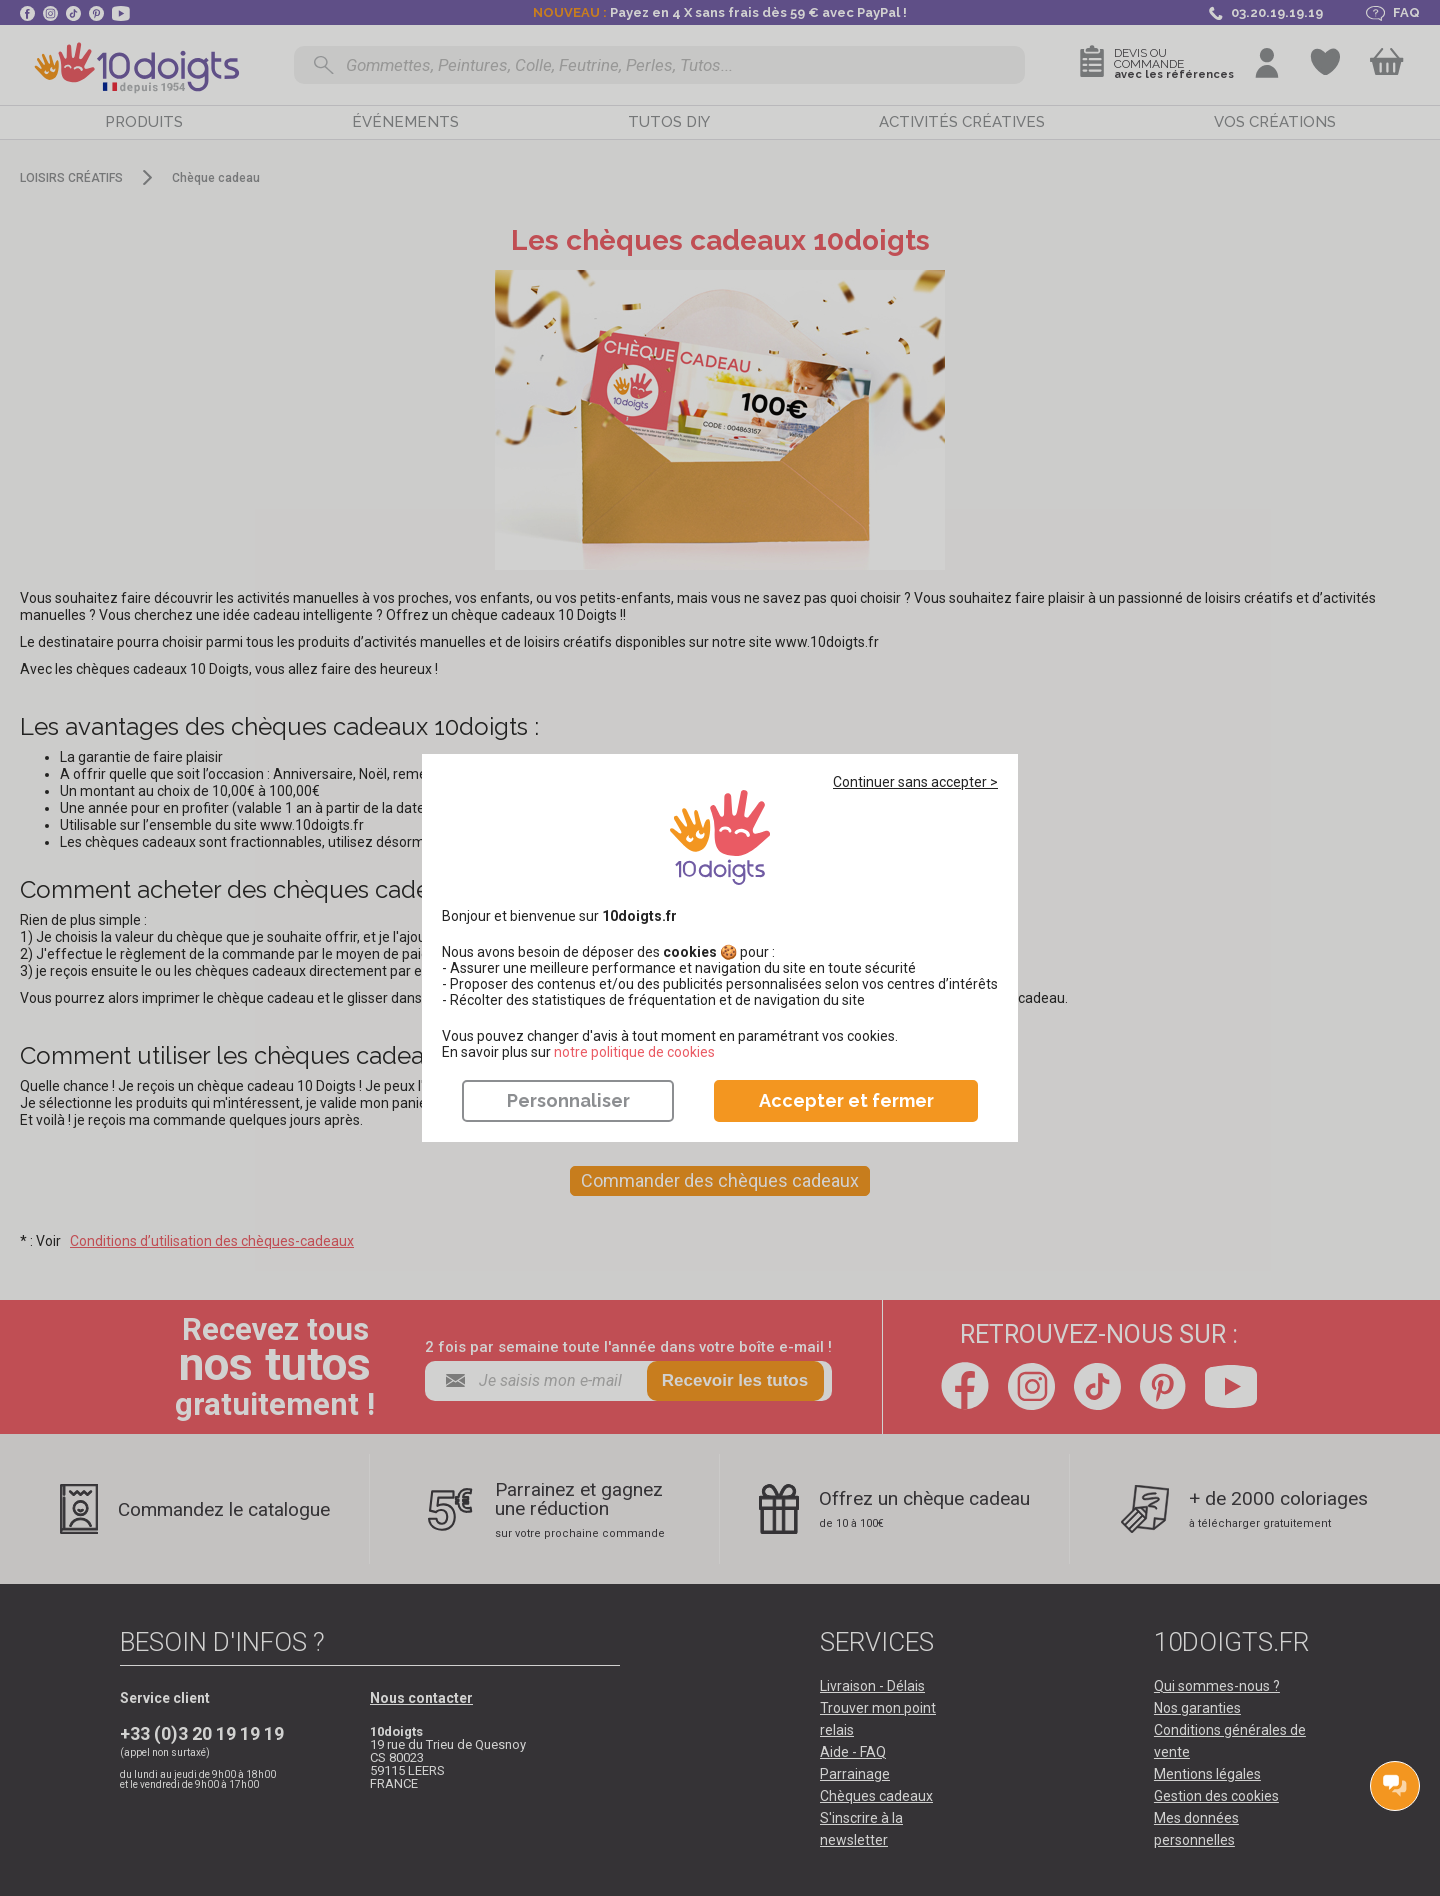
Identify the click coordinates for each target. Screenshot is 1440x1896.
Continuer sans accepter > (915, 782)
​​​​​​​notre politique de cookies (634, 1052)
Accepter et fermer (846, 1100)
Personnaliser (568, 1100)
